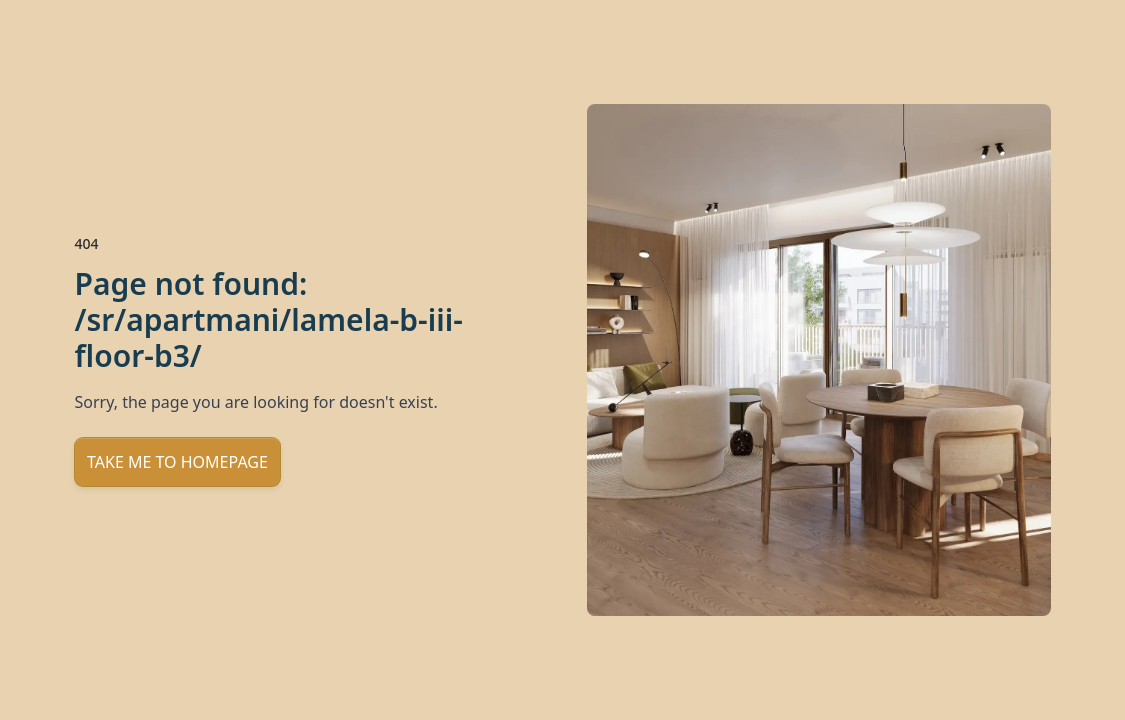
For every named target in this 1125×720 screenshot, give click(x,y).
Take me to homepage (177, 462)
